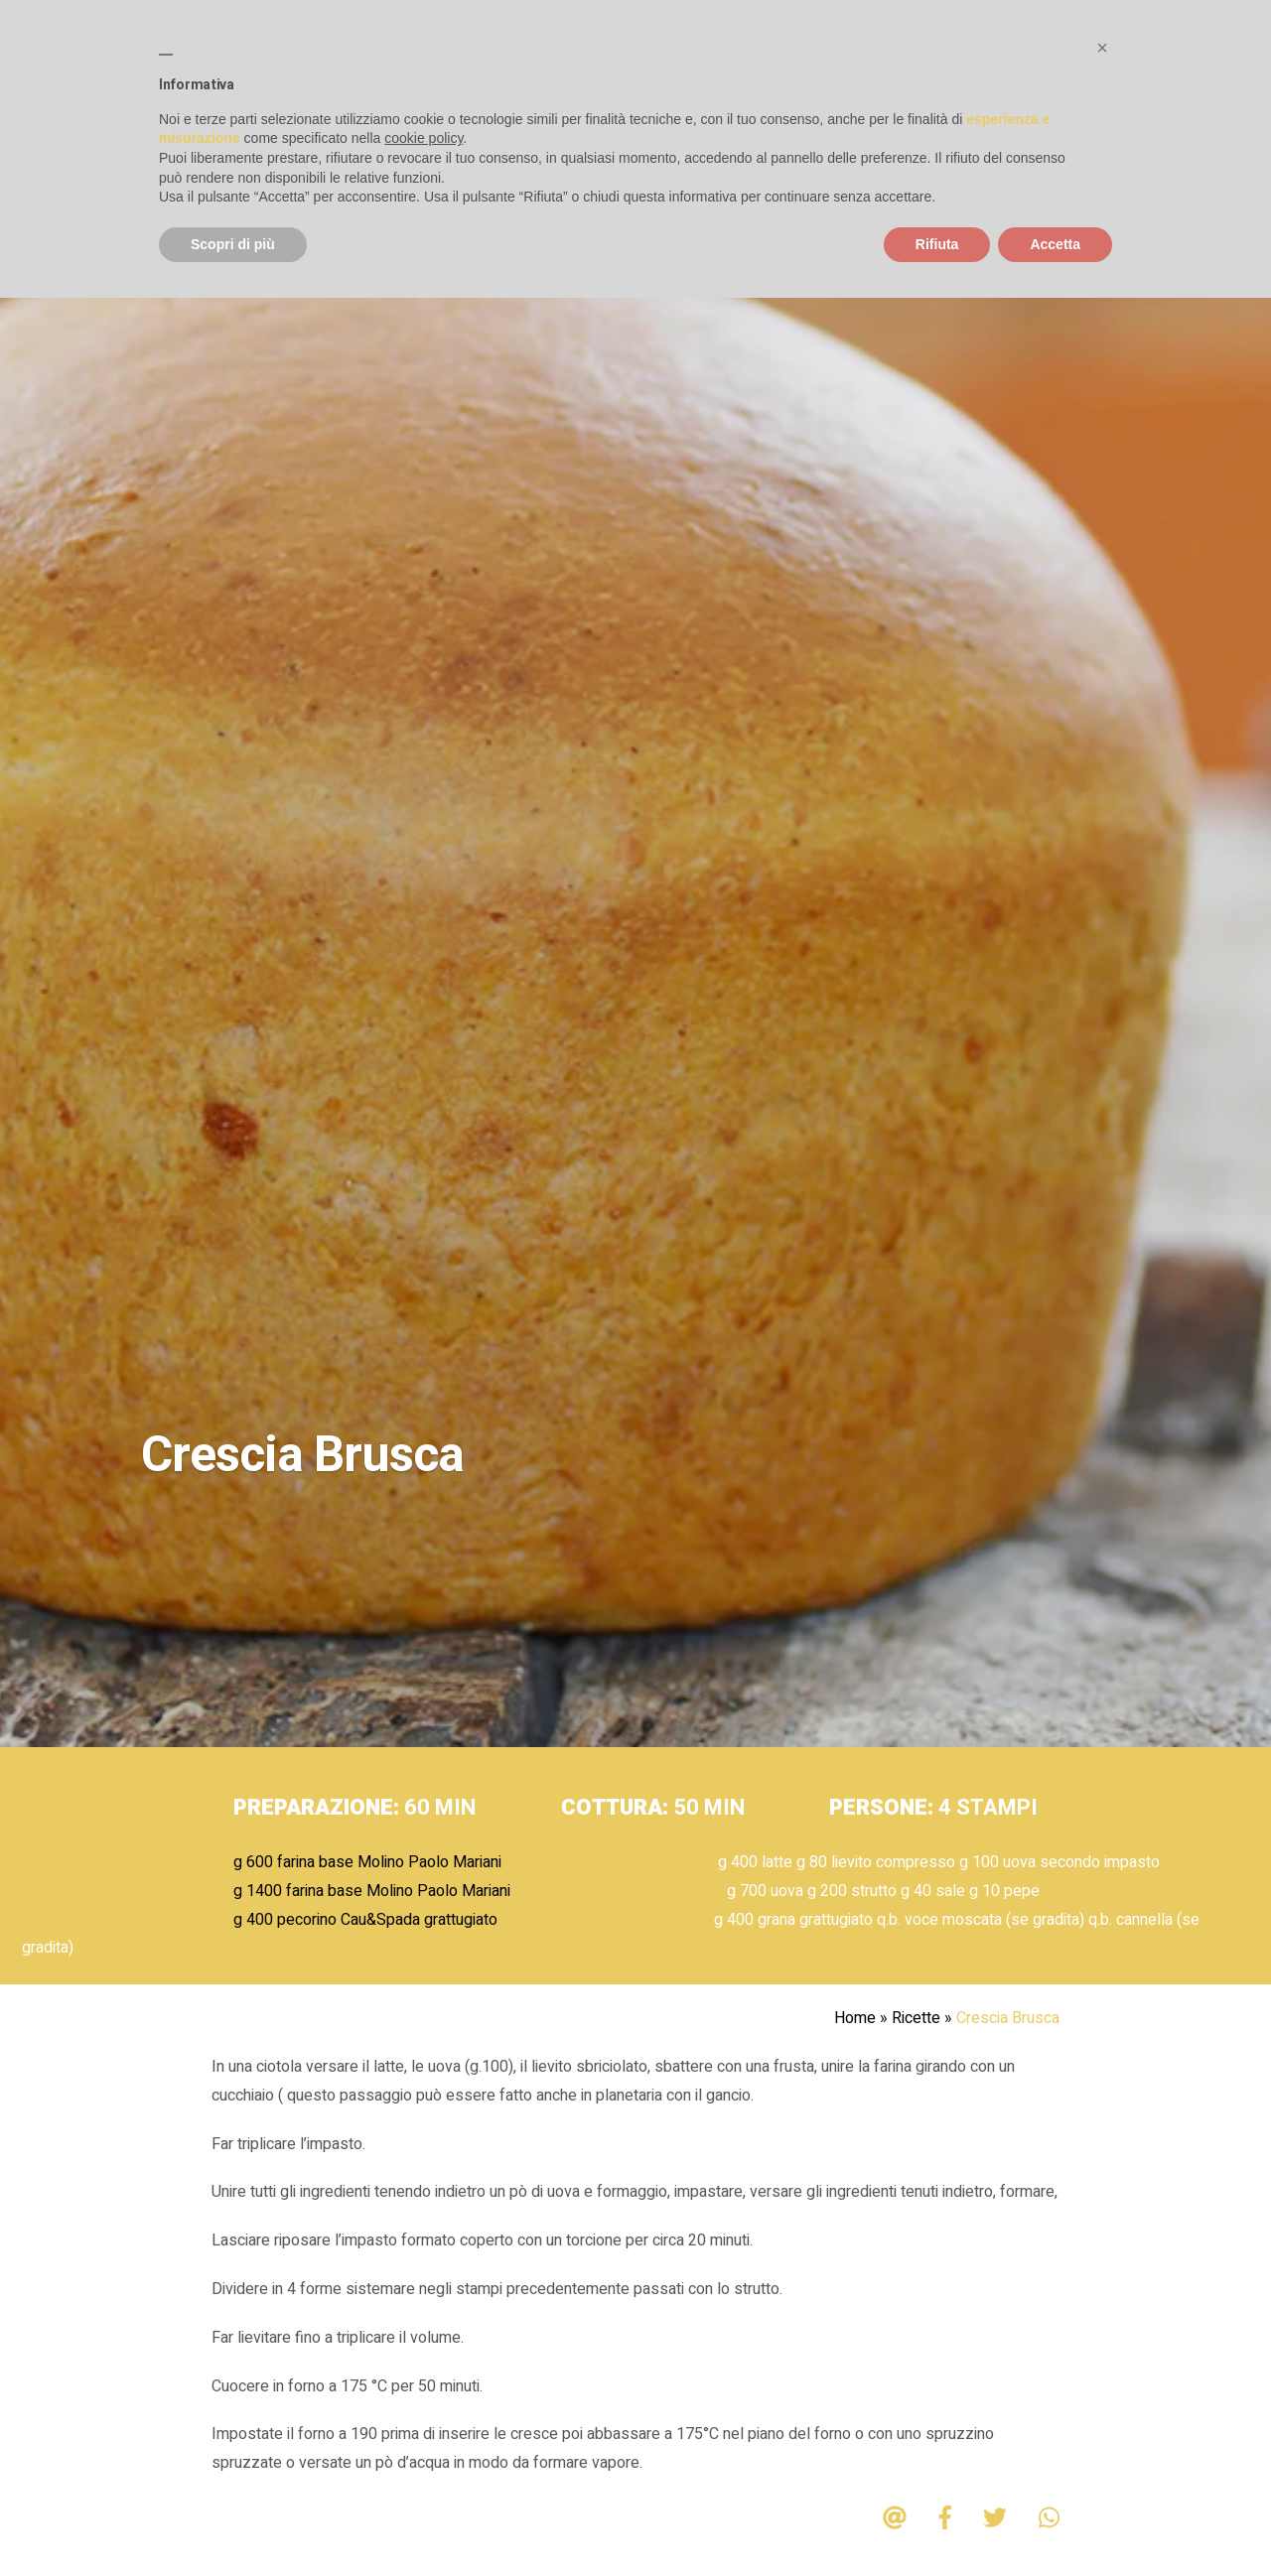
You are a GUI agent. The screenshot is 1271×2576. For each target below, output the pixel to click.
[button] (1102, 48)
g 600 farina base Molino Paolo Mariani (367, 1862)
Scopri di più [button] (233, 244)
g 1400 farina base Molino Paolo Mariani (371, 1891)
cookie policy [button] (423, 138)
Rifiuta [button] (937, 244)
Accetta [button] (1055, 244)
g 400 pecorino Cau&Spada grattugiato (365, 1920)
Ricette (916, 2018)
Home (855, 2018)
